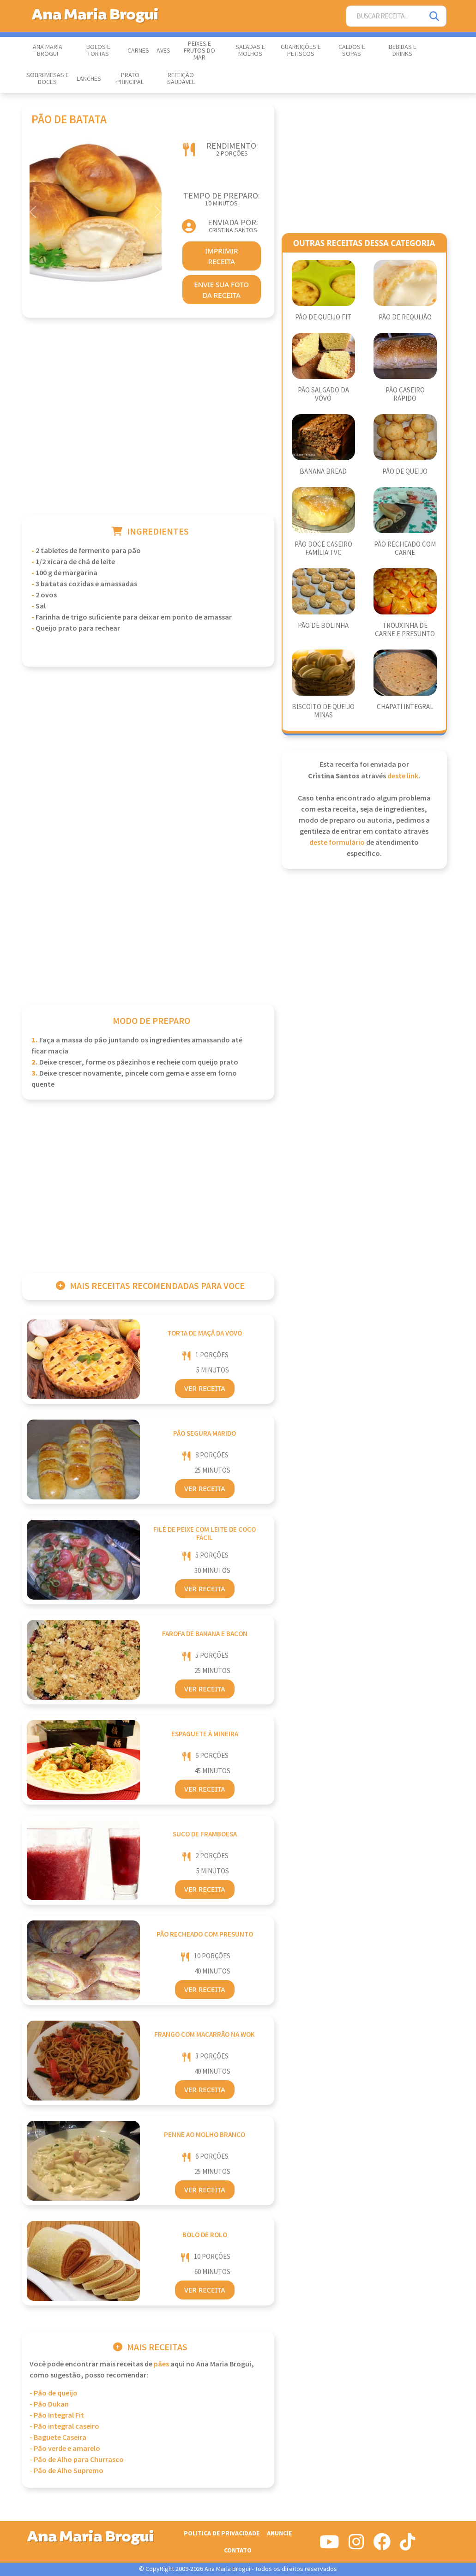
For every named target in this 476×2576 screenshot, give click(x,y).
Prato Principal (130, 78)
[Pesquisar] (434, 16)
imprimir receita (221, 256)
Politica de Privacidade (221, 2533)
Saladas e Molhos (250, 50)
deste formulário (337, 843)
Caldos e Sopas (351, 50)
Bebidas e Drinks (402, 50)
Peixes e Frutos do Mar (199, 51)
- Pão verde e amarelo (65, 2449)
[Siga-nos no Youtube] (329, 2545)
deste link (402, 776)
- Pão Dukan (49, 2404)
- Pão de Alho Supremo (66, 2471)
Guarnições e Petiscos (301, 50)
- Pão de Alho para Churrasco (77, 2460)
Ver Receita (204, 1388)
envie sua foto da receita (221, 290)
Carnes (138, 51)
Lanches (89, 79)
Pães (161, 2364)
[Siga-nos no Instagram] (356, 2545)
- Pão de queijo (54, 2393)
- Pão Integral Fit (57, 2415)
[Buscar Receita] (385, 16)
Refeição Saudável (181, 78)
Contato (238, 2550)
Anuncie (279, 2533)
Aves (163, 51)
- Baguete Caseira (58, 2438)
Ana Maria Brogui (47, 50)
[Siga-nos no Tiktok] (407, 2545)
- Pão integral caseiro (64, 2427)
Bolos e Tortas (98, 50)
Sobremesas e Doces (47, 78)
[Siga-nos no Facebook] (382, 2545)
